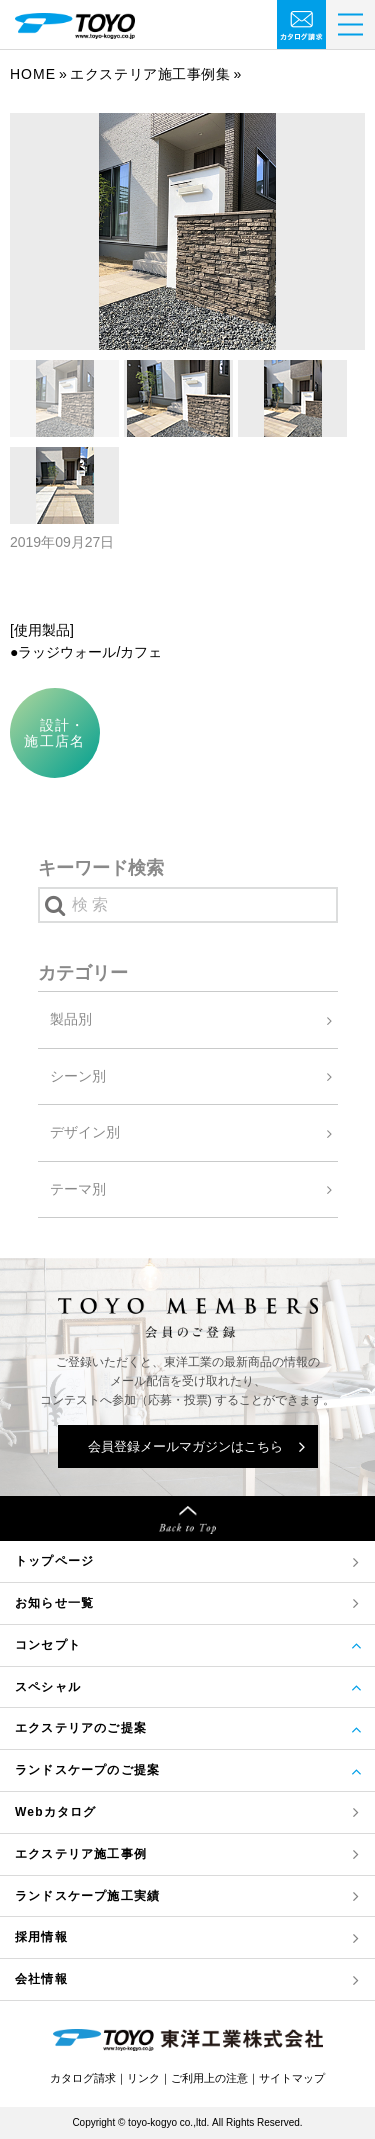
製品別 (71, 1019)
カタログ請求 (83, 2078)
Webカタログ (56, 1812)
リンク (143, 2078)
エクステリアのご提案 (81, 1728)
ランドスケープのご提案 (87, 1770)
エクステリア (81, 1854)
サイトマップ (292, 2078)
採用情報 (41, 1937)
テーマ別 (78, 1189)
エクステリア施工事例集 (150, 74)
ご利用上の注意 (209, 2078)
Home (33, 74)
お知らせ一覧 (54, 1603)
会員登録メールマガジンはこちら (185, 1446)
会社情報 (41, 1979)
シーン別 (78, 1076)
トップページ (54, 1561)
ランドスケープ (87, 1896)
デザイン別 (85, 1132)
